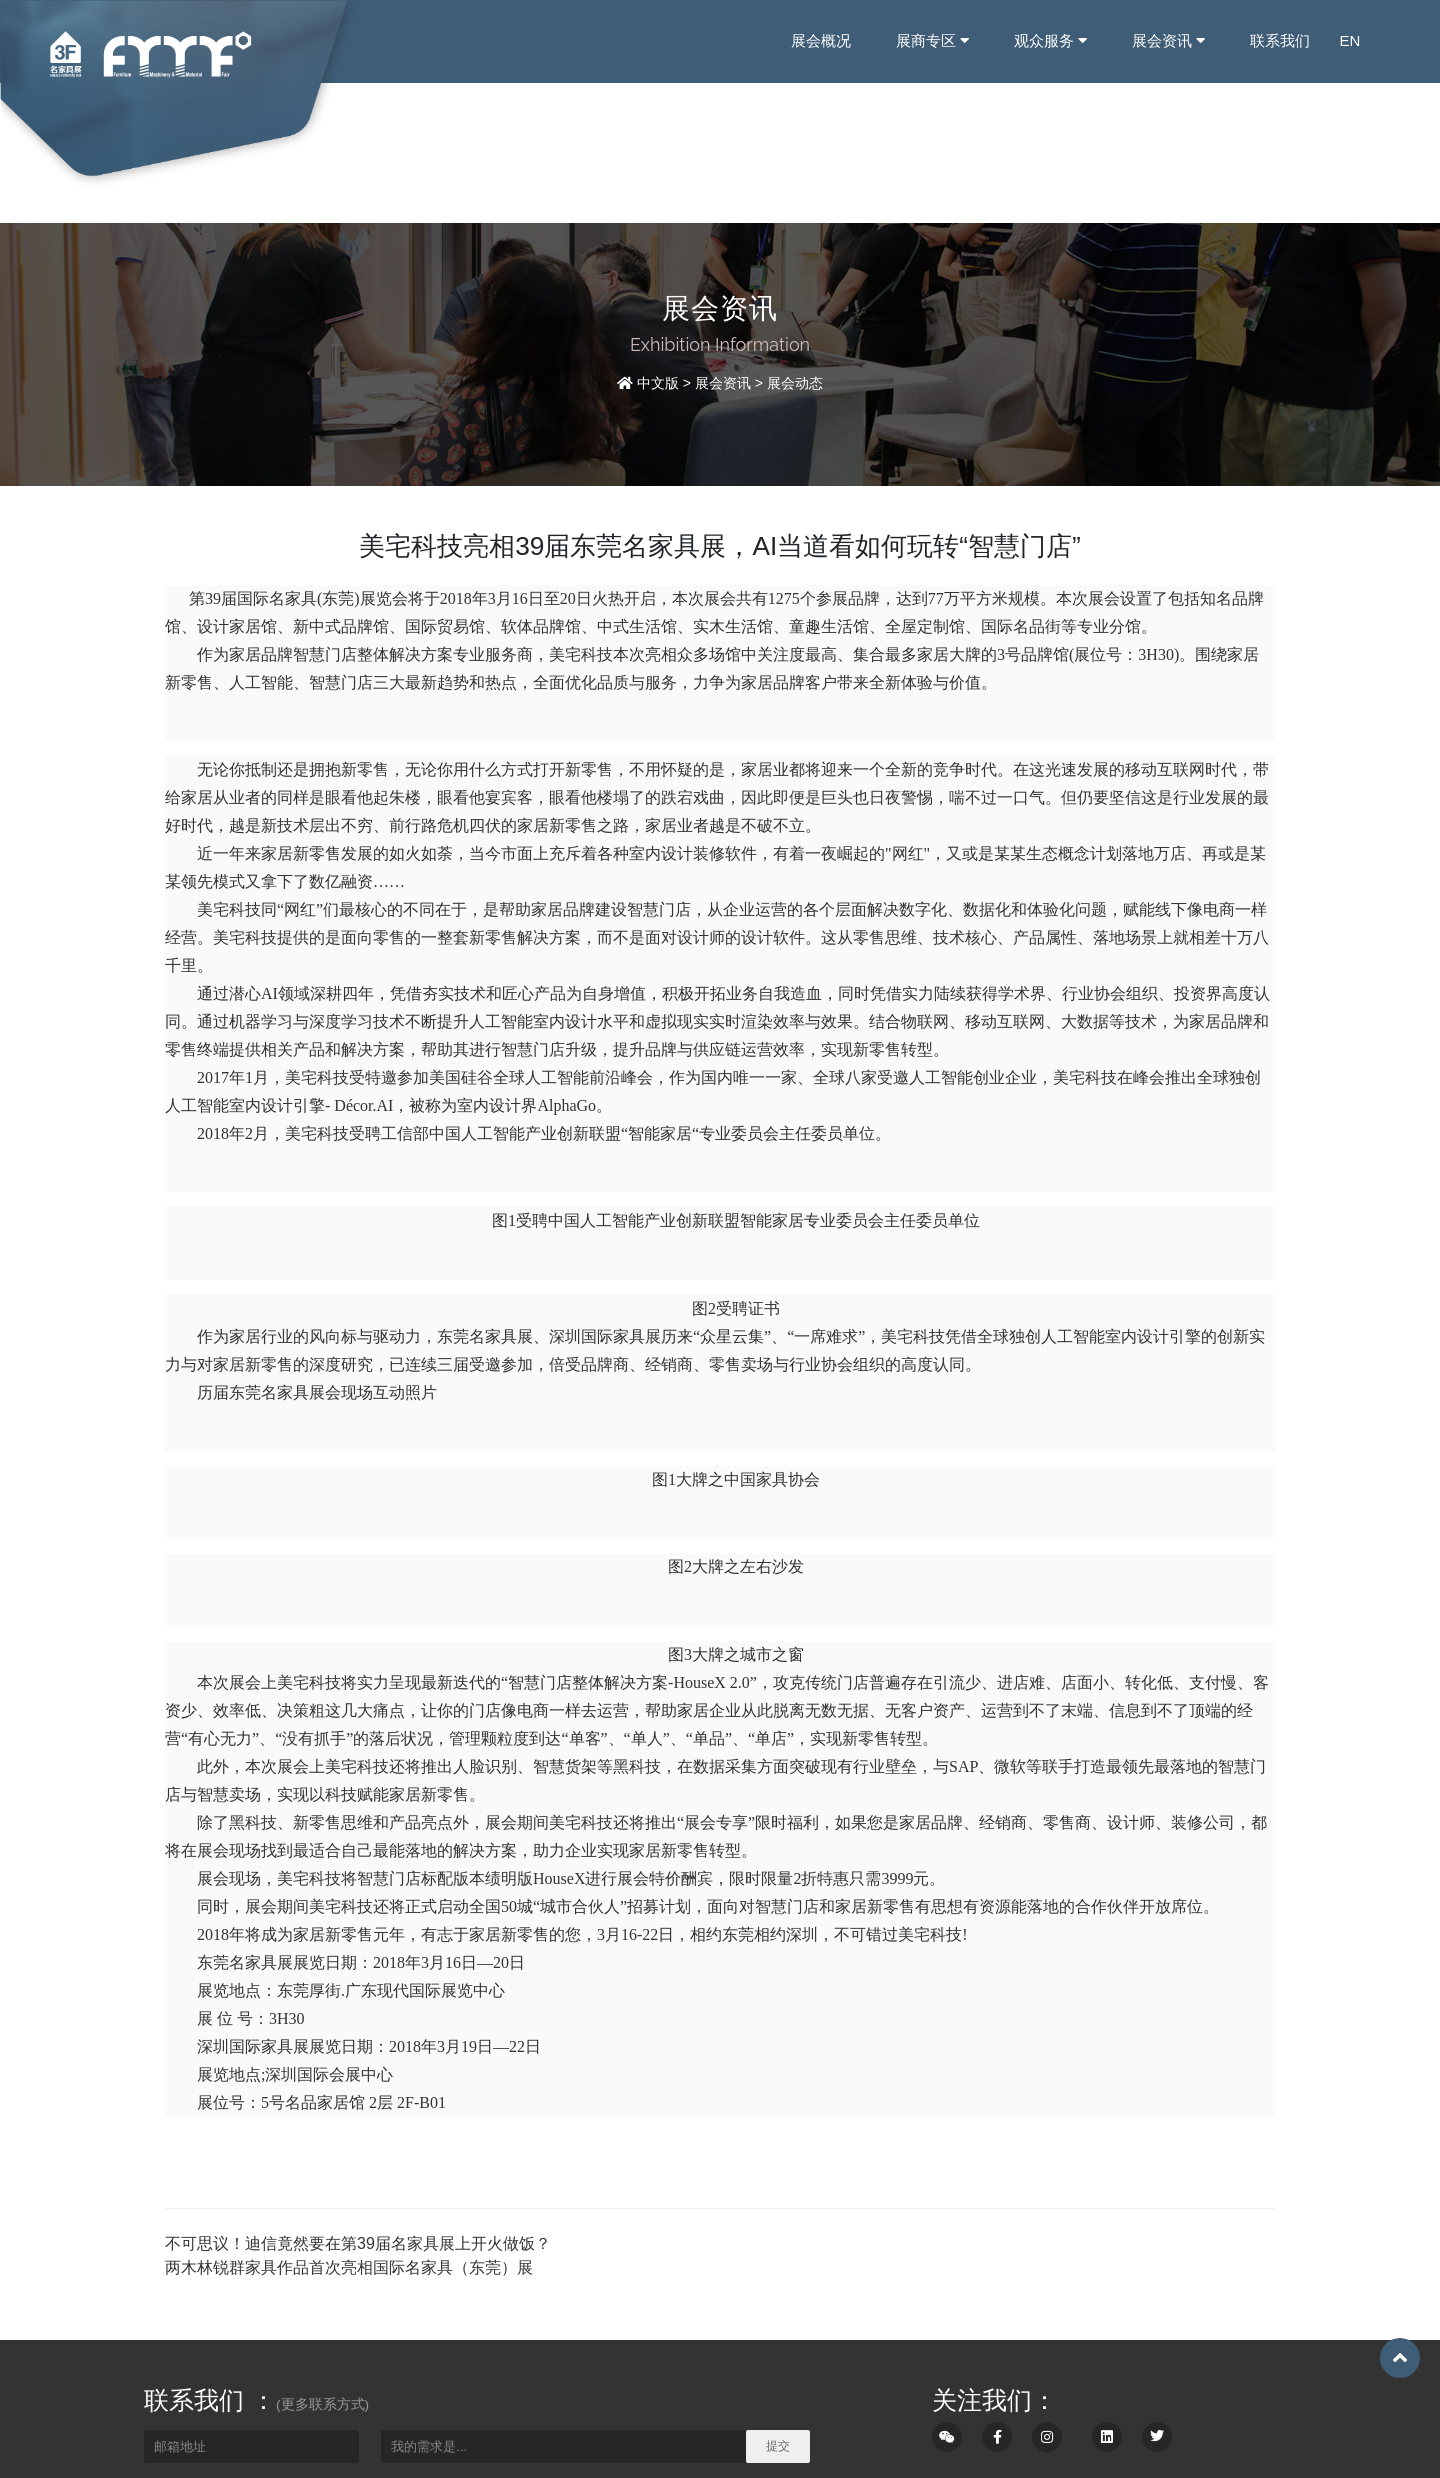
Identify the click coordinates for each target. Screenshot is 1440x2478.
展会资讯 (1167, 40)
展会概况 (820, 40)
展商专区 (931, 40)
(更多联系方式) (322, 2404)
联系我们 (1280, 40)
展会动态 (795, 383)
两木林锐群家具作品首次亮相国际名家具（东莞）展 (349, 2267)
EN (1350, 40)
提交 (778, 2446)
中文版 (658, 383)
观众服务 (1049, 40)
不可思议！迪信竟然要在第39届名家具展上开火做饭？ (358, 2243)
